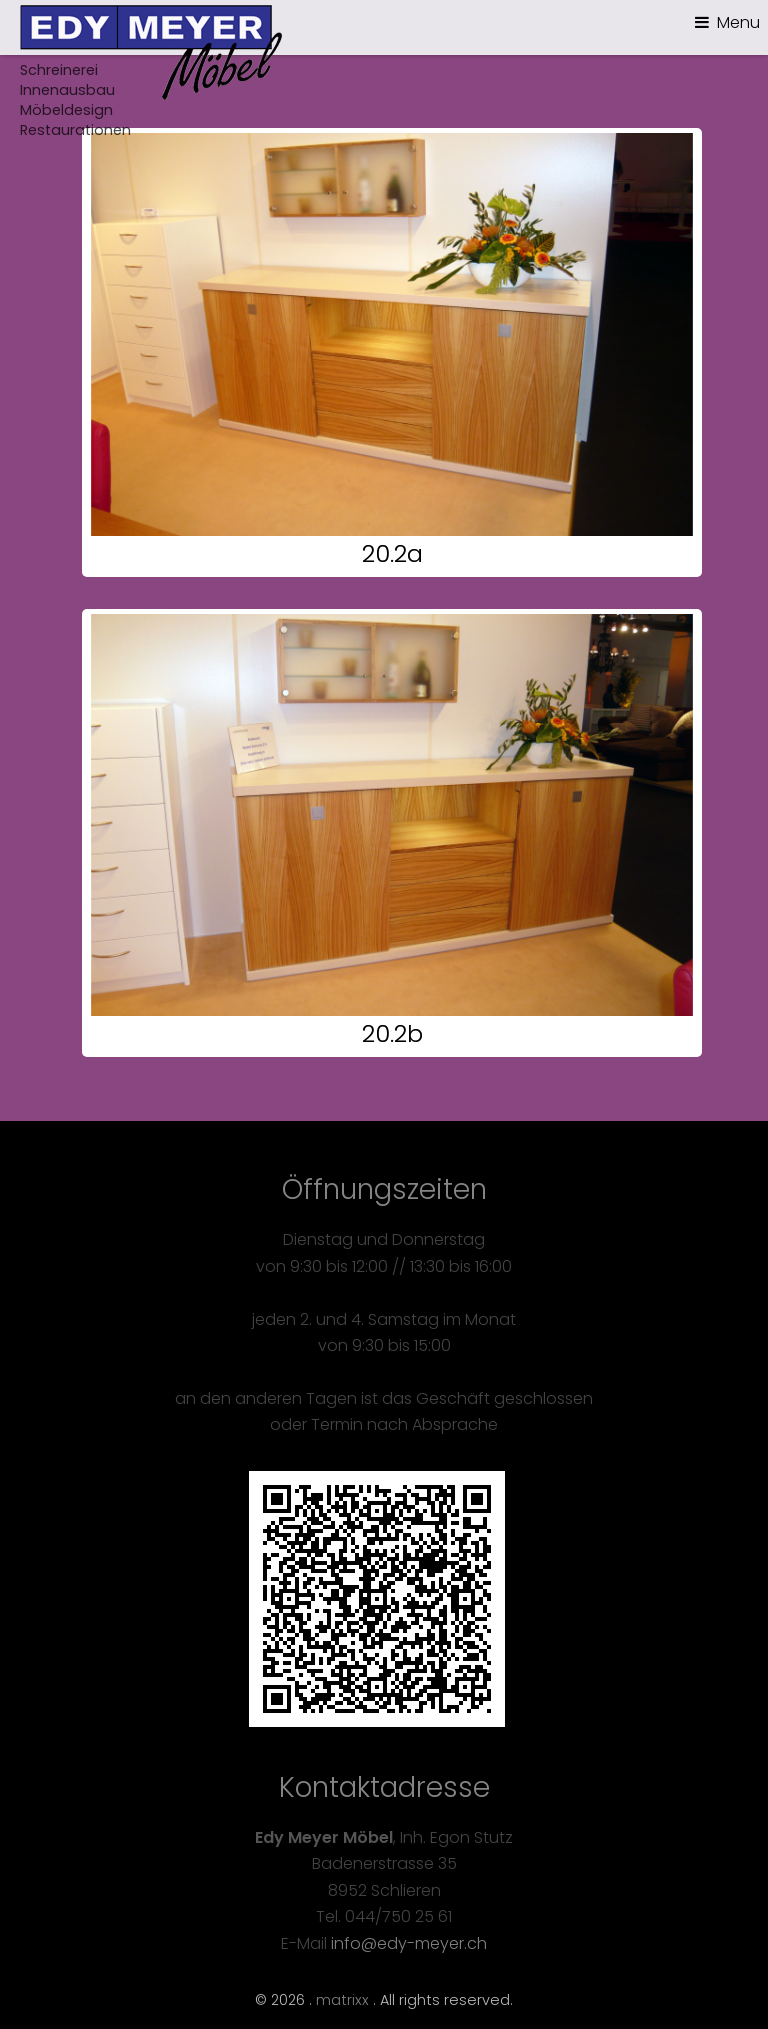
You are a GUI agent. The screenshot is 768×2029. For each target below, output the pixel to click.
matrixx (342, 2000)
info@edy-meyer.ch (409, 1943)
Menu (738, 22)
